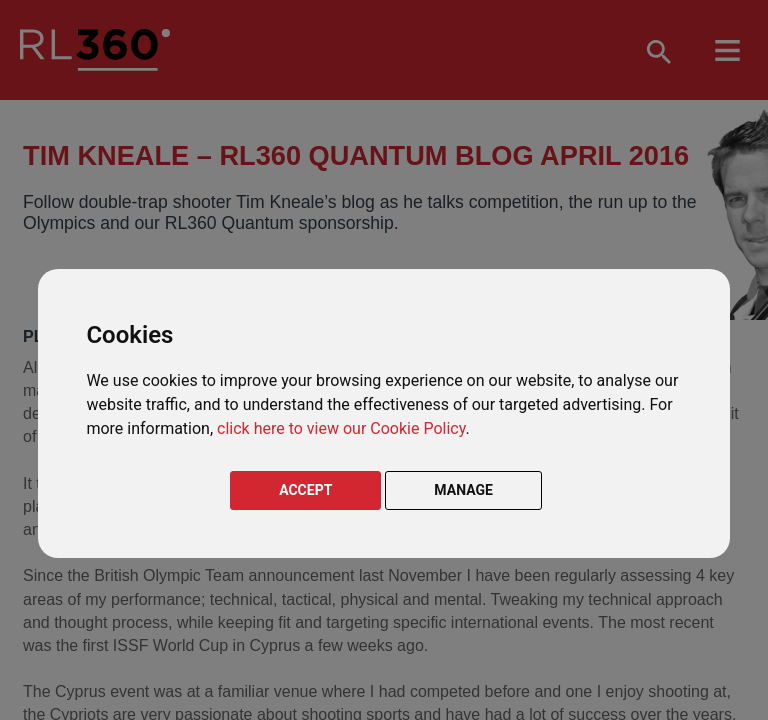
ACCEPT (305, 490)
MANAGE (463, 490)
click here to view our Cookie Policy (341, 428)
